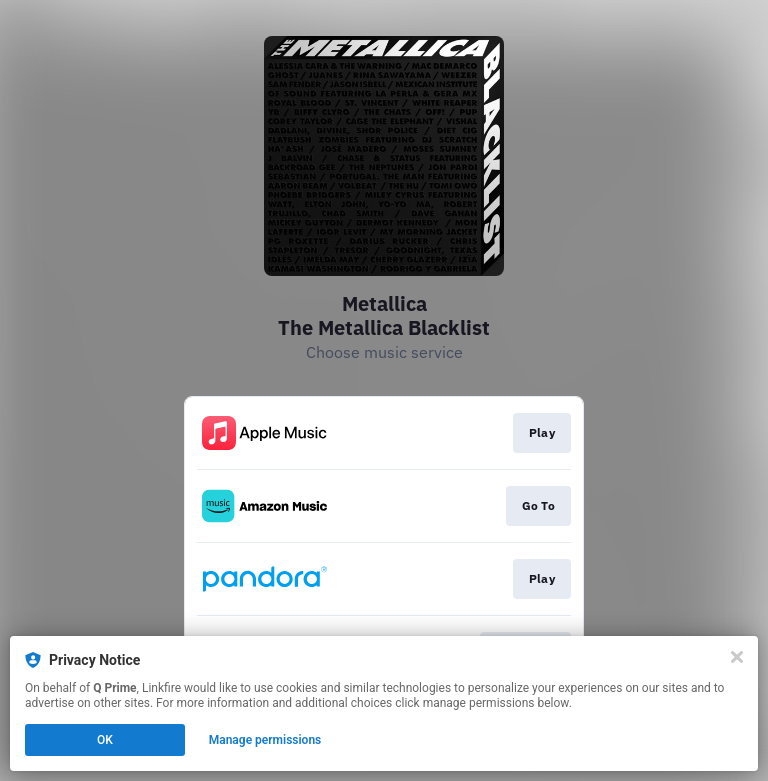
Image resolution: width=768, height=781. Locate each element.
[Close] (737, 657)
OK (105, 740)
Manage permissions (265, 740)
